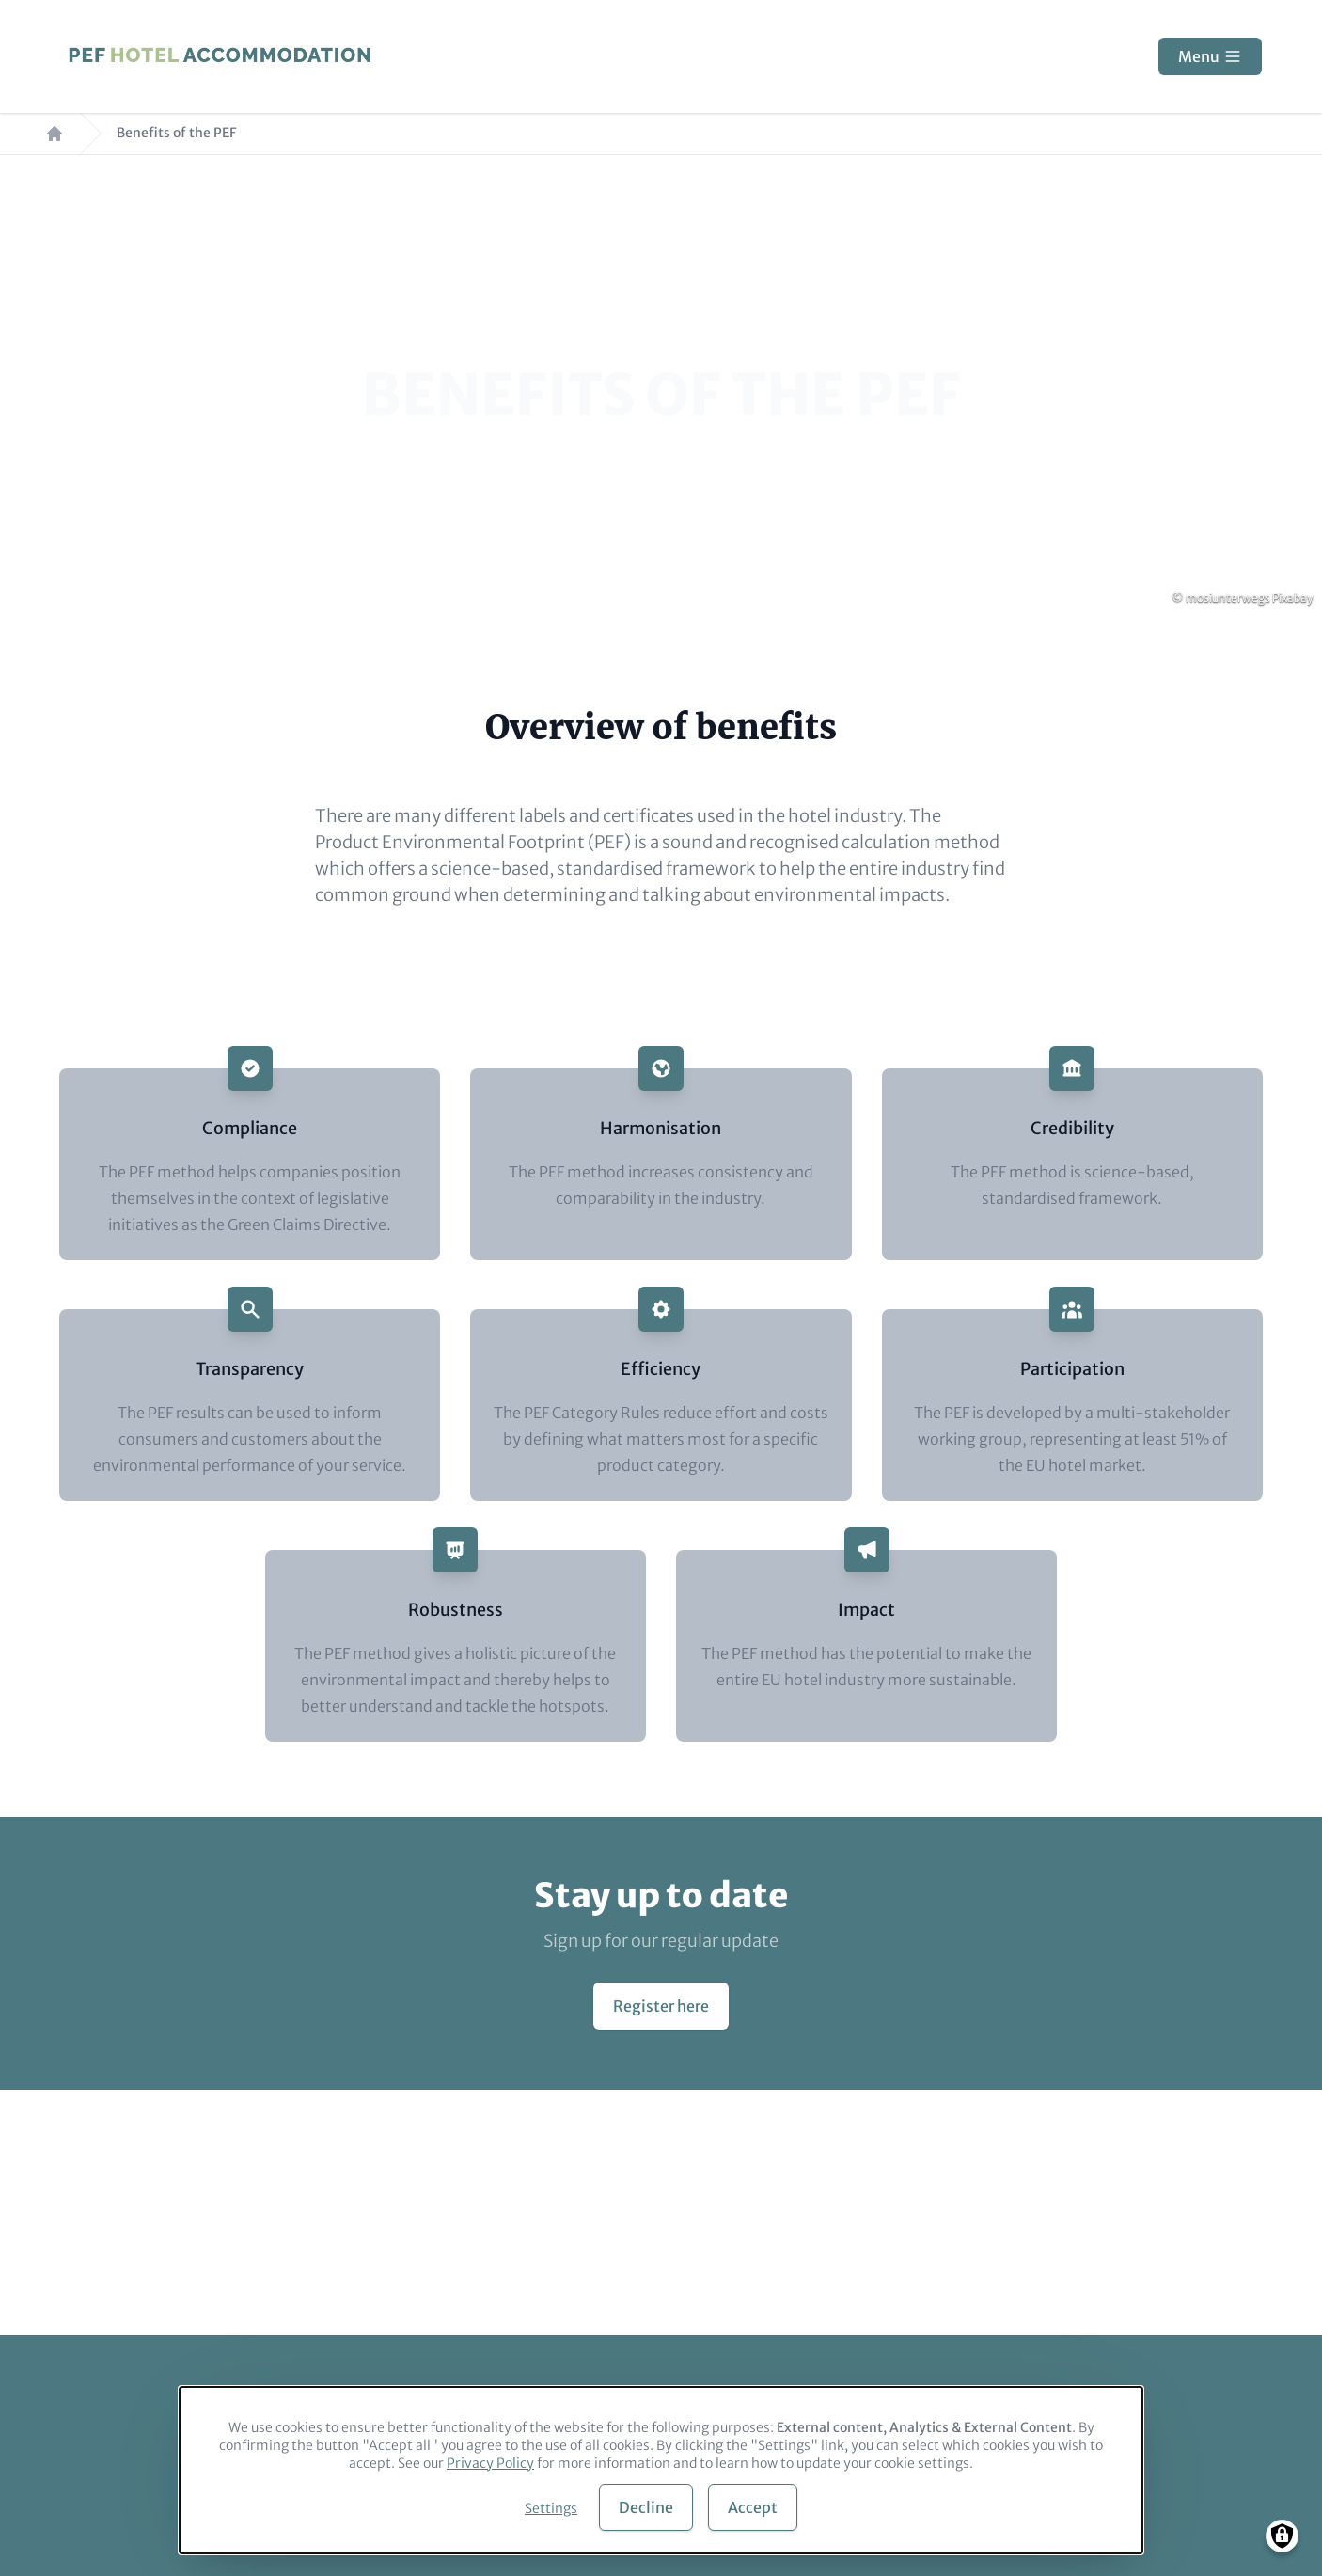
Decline (646, 2507)
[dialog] (661, 2470)
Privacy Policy (490, 2463)
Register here (661, 2006)
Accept (753, 2507)
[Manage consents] (1282, 2536)
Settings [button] (551, 2508)
